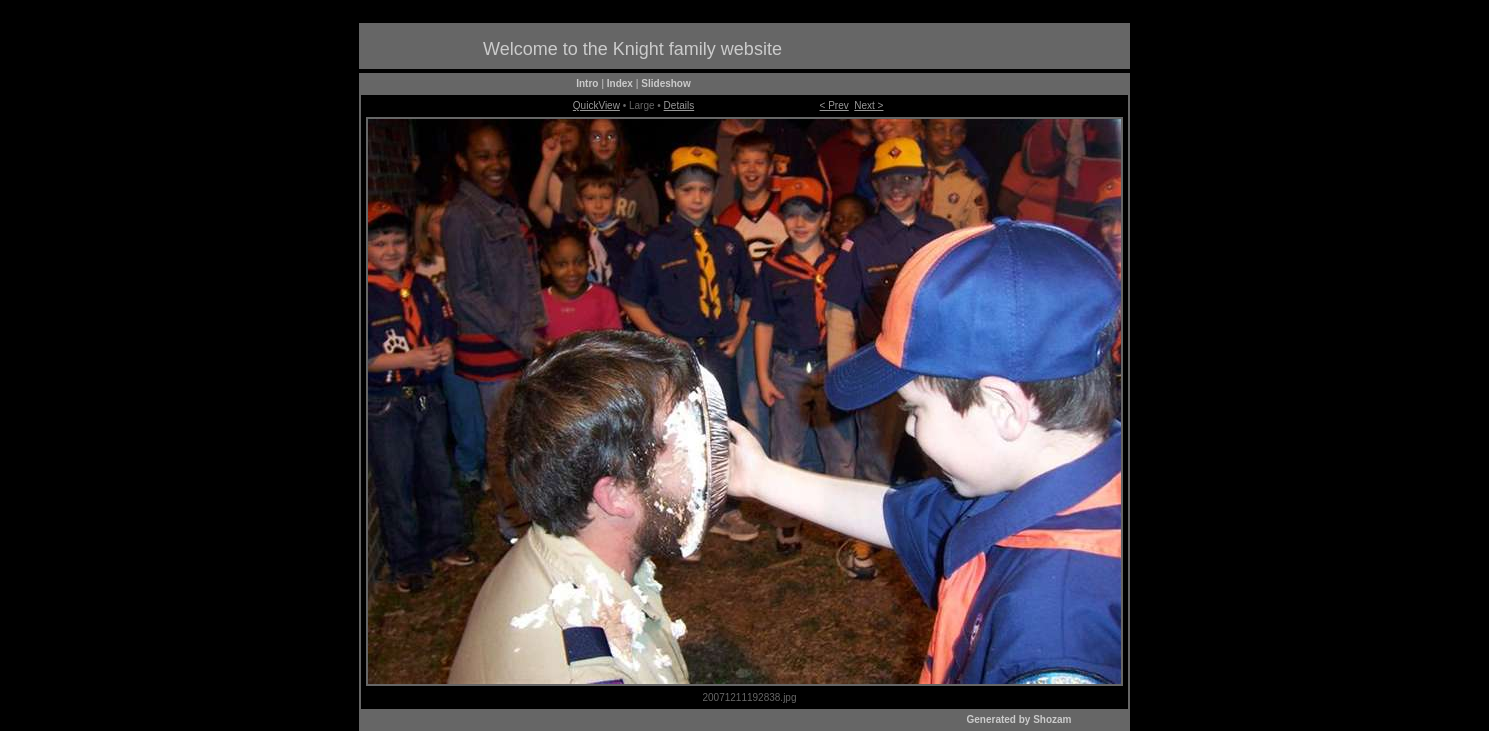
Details (679, 105)
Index (620, 83)
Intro (587, 83)
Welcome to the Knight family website (632, 49)
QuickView (596, 105)
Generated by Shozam (1018, 719)
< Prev (834, 105)
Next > (868, 105)
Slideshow (665, 83)
